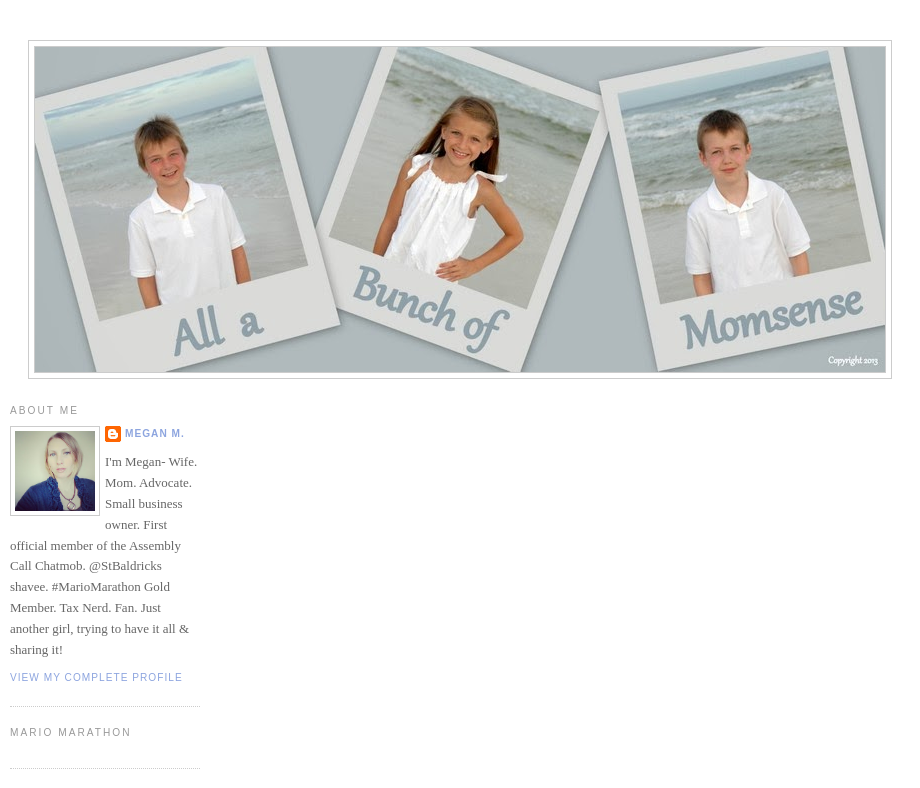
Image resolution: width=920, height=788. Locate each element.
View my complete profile (96, 677)
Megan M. (155, 433)
